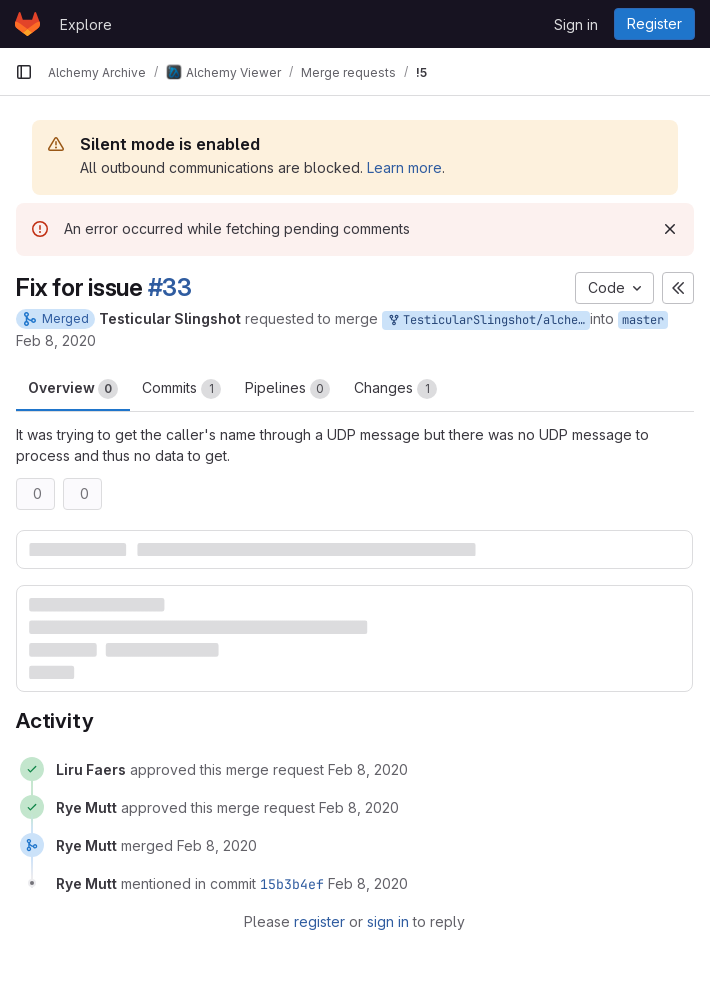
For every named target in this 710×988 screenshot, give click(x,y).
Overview (73, 389)
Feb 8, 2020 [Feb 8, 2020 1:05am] (56, 340)
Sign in (576, 24)
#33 (170, 287)
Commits (181, 389)
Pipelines (287, 389)
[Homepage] (27, 24)
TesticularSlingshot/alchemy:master (488, 320)
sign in (388, 921)
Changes (395, 389)
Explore (86, 24)
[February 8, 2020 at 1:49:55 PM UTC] (359, 807)
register (319, 921)
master (643, 320)
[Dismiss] (670, 229)
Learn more (404, 167)
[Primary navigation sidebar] (24, 72)
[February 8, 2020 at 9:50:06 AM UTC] (368, 769)
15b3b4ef (292, 884)
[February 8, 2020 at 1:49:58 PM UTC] (217, 845)
